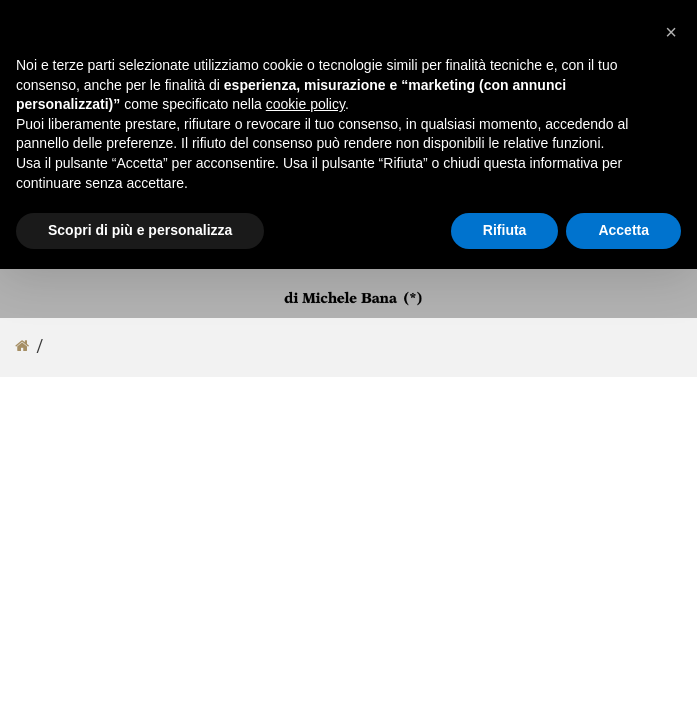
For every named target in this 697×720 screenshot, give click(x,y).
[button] (671, 32)
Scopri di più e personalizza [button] (140, 230)
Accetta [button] (623, 230)
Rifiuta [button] (505, 230)
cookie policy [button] (305, 104)
